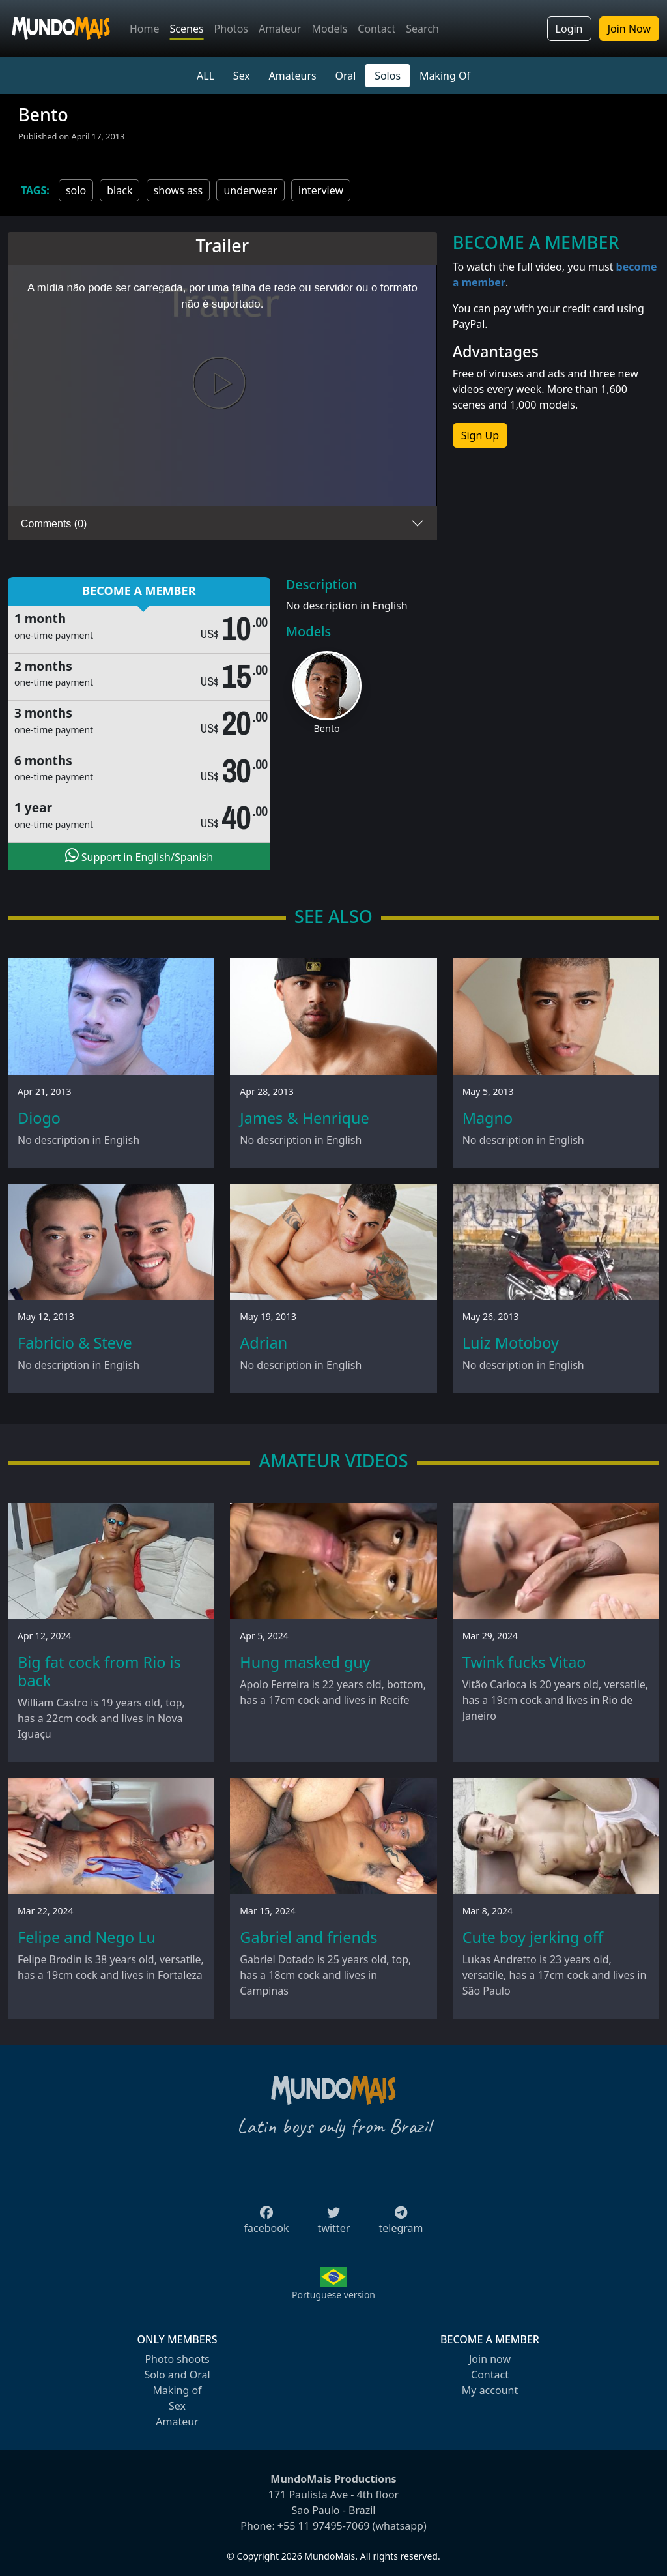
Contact (376, 29)
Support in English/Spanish (139, 855)
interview (320, 190)
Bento (327, 728)
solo (76, 190)
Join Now (629, 29)
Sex (241, 75)
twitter (334, 2224)
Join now (490, 2359)
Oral (345, 75)
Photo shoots (177, 2359)
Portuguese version (333, 2295)
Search (422, 29)
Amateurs (293, 75)
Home (145, 29)
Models (329, 29)
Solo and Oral (177, 2374)
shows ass (178, 190)
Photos (231, 29)
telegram (400, 2224)
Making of (176, 2390)
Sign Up (480, 435)
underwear (250, 190)
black (119, 190)
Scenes (187, 29)
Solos (388, 75)
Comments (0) (54, 523)
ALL (205, 75)
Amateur (280, 29)
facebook (266, 2224)
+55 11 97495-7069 (323, 2526)
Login (569, 29)
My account (490, 2390)
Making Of (444, 75)
